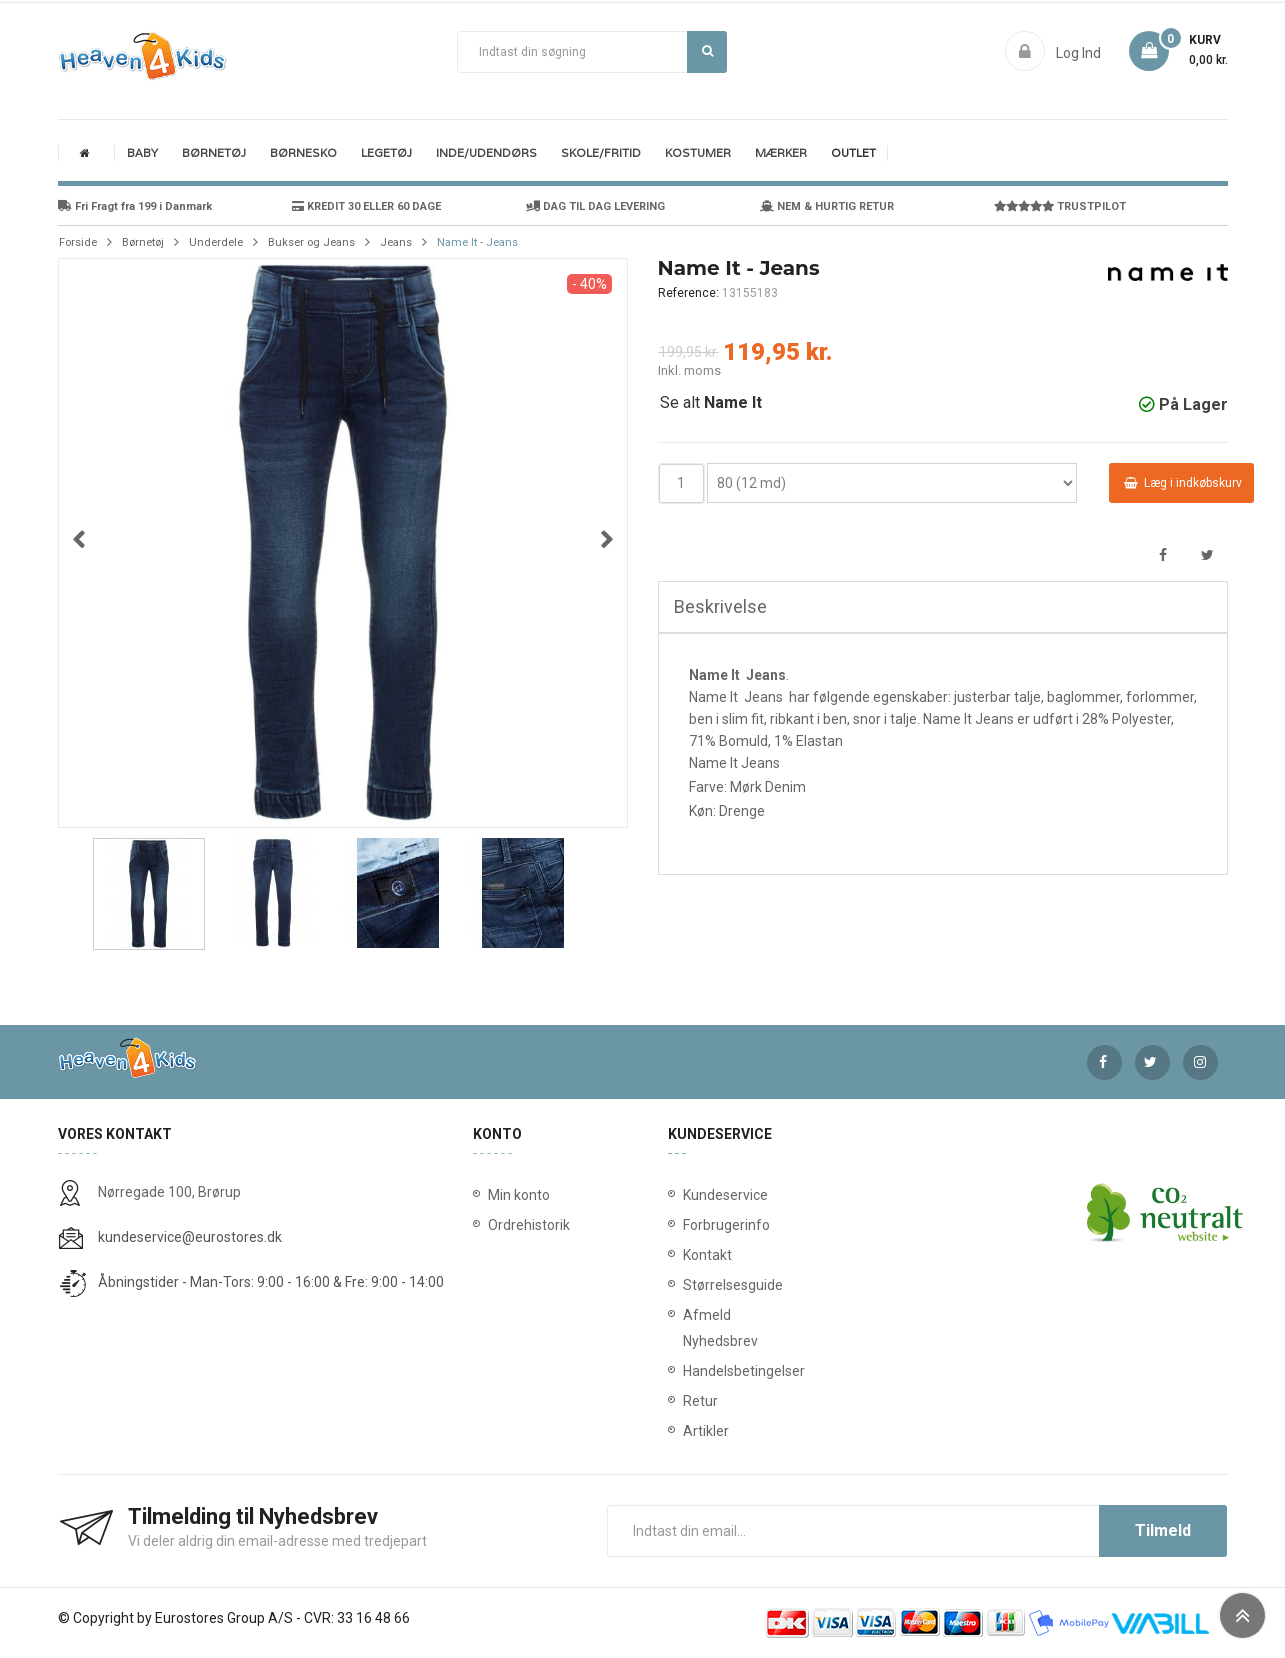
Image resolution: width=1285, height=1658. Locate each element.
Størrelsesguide (687, 1285)
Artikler (687, 1431)
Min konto (519, 1195)
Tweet (1207, 555)
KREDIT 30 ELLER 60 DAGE (366, 206)
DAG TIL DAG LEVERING (595, 206)
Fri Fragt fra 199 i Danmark (135, 206)
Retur (687, 1401)
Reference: (688, 293)
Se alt (711, 402)
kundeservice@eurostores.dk (190, 1237)
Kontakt (687, 1255)
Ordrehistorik (522, 1225)
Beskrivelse (720, 606)
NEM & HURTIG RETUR (827, 206)
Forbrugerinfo (687, 1225)
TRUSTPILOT (1060, 206)
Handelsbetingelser (687, 1371)
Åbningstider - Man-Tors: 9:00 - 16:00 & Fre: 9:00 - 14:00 (271, 1282)
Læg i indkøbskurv (1183, 483)
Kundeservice (687, 1195)
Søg (707, 51)
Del (1163, 555)
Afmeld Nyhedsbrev (687, 1328)
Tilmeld (1163, 1530)
